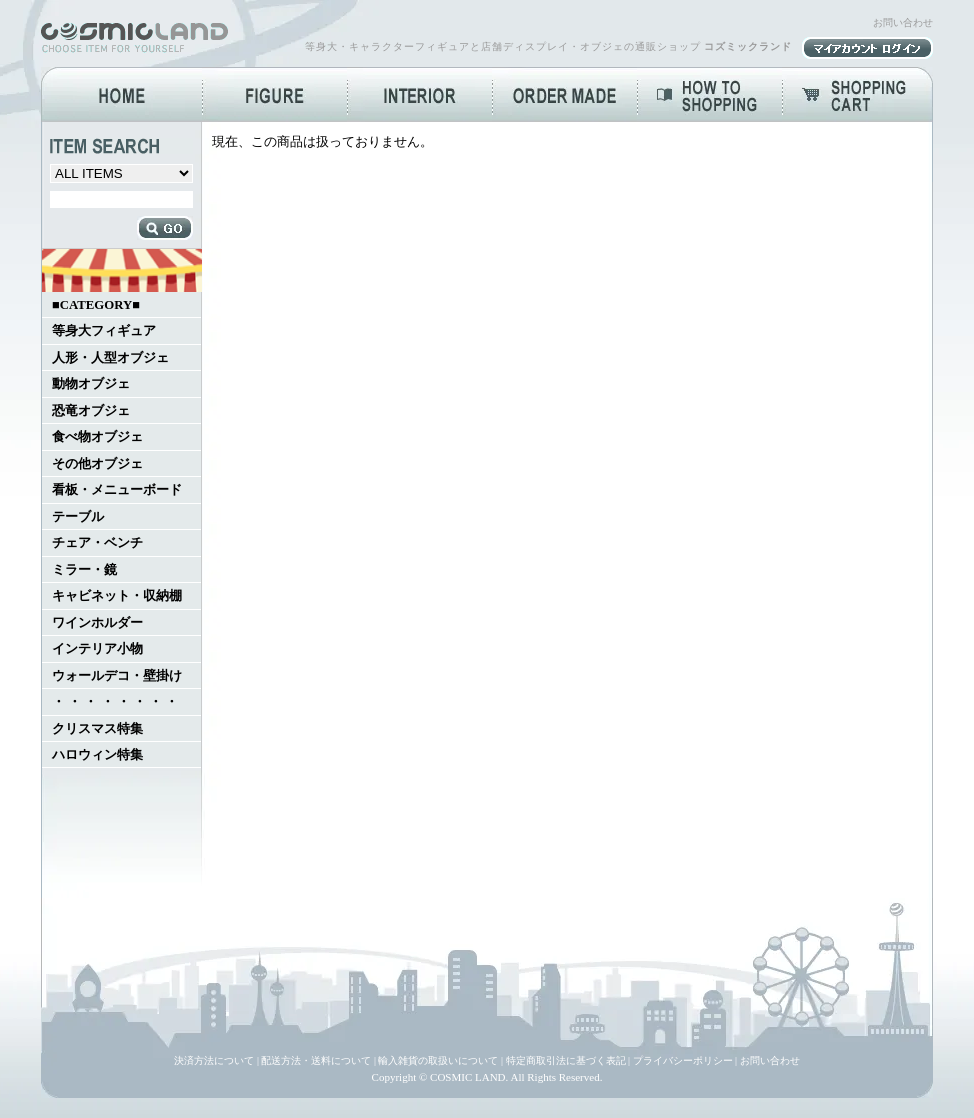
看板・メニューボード (117, 490)
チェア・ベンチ (97, 543)
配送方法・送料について (316, 1060)
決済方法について (214, 1060)
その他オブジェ (97, 464)
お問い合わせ (903, 22)
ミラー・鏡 (84, 570)
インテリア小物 (97, 649)
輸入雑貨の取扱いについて (438, 1060)
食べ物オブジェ (97, 437)
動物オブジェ (91, 384)
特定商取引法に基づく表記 (566, 1060)
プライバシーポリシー (683, 1060)
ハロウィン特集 (97, 755)
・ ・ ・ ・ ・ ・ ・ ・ (115, 702)
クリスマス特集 (97, 729)
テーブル (78, 517)
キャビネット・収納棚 (117, 596)
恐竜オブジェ (91, 411)
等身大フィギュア (104, 331)
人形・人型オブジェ (110, 358)
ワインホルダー (97, 623)
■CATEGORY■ (96, 305)
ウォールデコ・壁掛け (117, 676)
